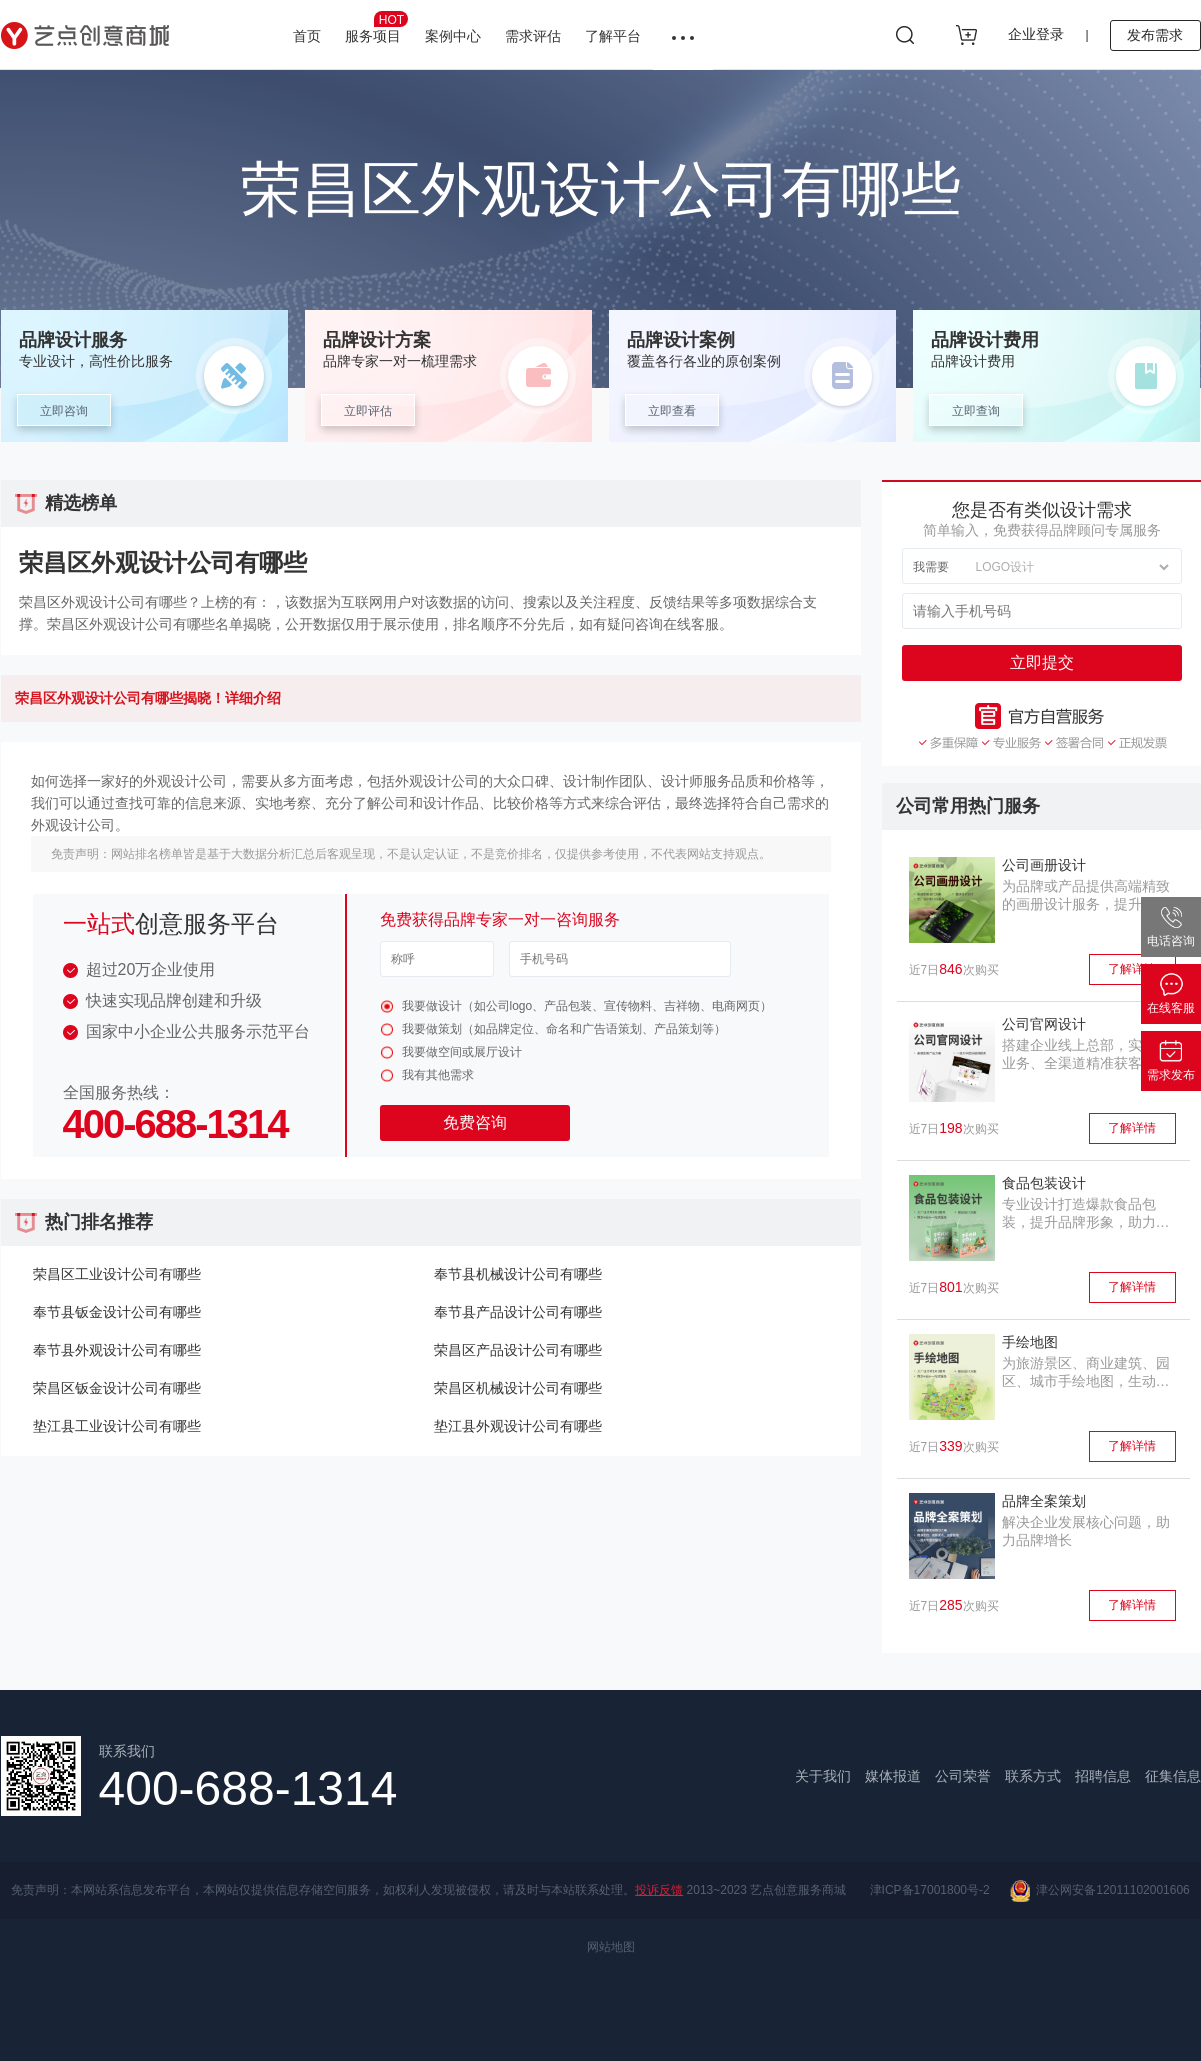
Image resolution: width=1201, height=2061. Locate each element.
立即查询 (976, 411)
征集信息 (1173, 1776)
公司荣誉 (963, 1776)
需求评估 (533, 36)
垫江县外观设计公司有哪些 (518, 1426)
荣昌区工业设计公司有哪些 (117, 1274)
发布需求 (1155, 35)
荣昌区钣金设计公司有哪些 (117, 1388)
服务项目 (376, 27)
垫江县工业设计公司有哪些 (117, 1426)
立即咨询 (64, 411)
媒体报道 (893, 1776)
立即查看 (672, 411)
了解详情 (1132, 969)
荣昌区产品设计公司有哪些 (518, 1350)
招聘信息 (1103, 1776)
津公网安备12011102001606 (1100, 1891)
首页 (307, 36)
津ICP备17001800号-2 (930, 1890)
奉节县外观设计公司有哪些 (117, 1350)
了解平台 (613, 36)
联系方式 (1033, 1776)
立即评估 (368, 411)
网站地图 (611, 1947)
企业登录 (1036, 34)
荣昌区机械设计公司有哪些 (518, 1388)
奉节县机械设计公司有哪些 (518, 1274)
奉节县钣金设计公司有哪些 (117, 1312)
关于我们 (823, 1776)
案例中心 (453, 36)
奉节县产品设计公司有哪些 (518, 1312)
